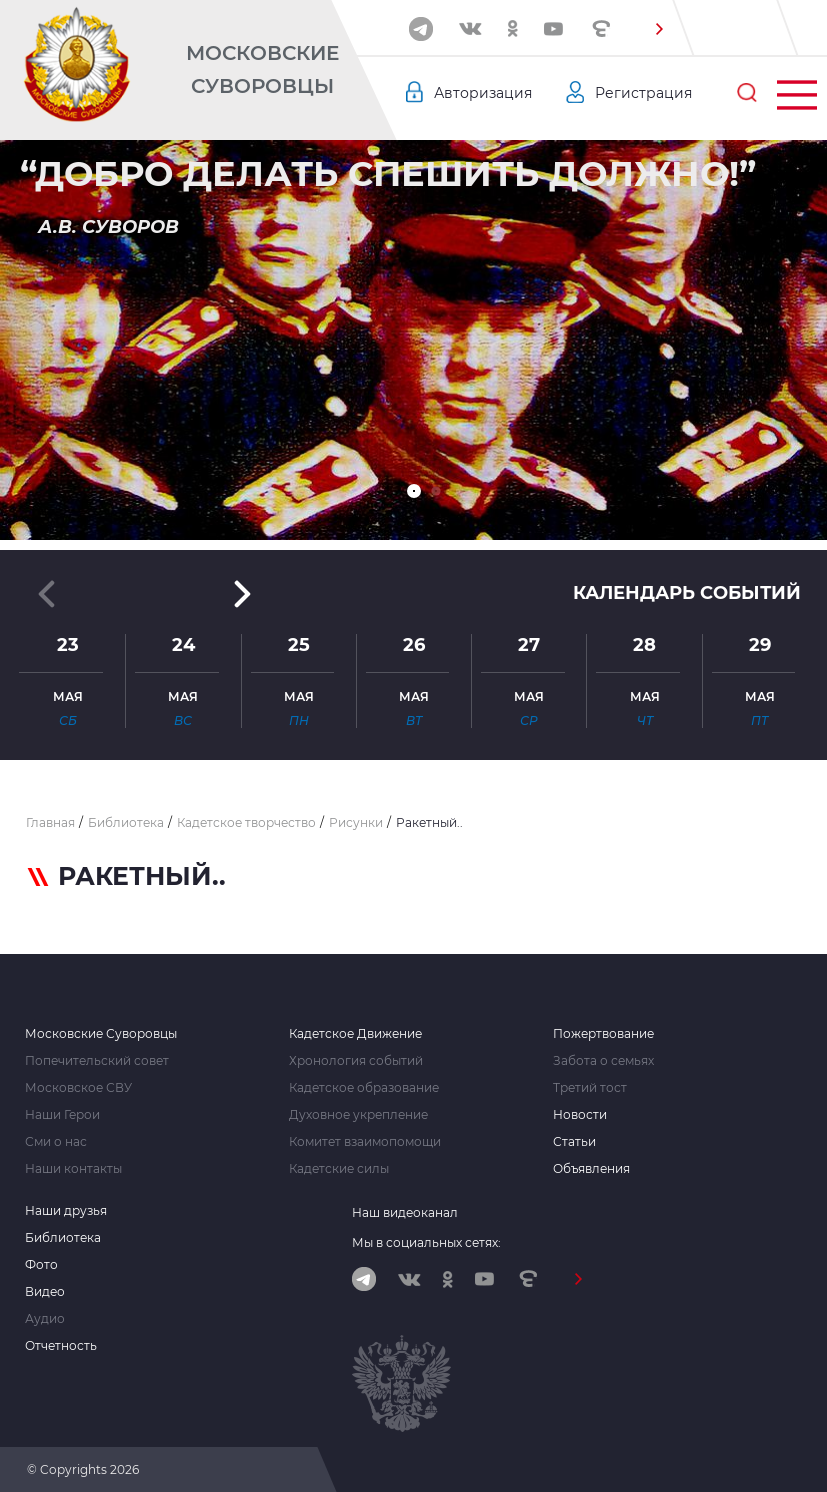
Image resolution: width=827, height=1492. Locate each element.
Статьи (574, 1142)
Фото (41, 1265)
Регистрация (643, 93)
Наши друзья (66, 1211)
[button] (659, 29)
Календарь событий (687, 593)
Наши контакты (73, 1169)
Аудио (45, 1319)
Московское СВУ (78, 1088)
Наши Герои (62, 1115)
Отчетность (61, 1346)
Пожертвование (603, 1034)
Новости (580, 1115)
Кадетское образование (364, 1088)
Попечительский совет (97, 1061)
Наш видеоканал (405, 1212)
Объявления (591, 1169)
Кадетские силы (339, 1169)
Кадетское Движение (355, 1034)
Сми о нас (56, 1142)
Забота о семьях (603, 1061)
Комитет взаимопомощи (365, 1142)
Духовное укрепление (358, 1115)
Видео (45, 1292)
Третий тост (590, 1088)
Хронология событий (356, 1061)
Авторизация (483, 93)
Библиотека (63, 1238)
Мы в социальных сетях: (426, 1242)
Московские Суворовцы (262, 69)
